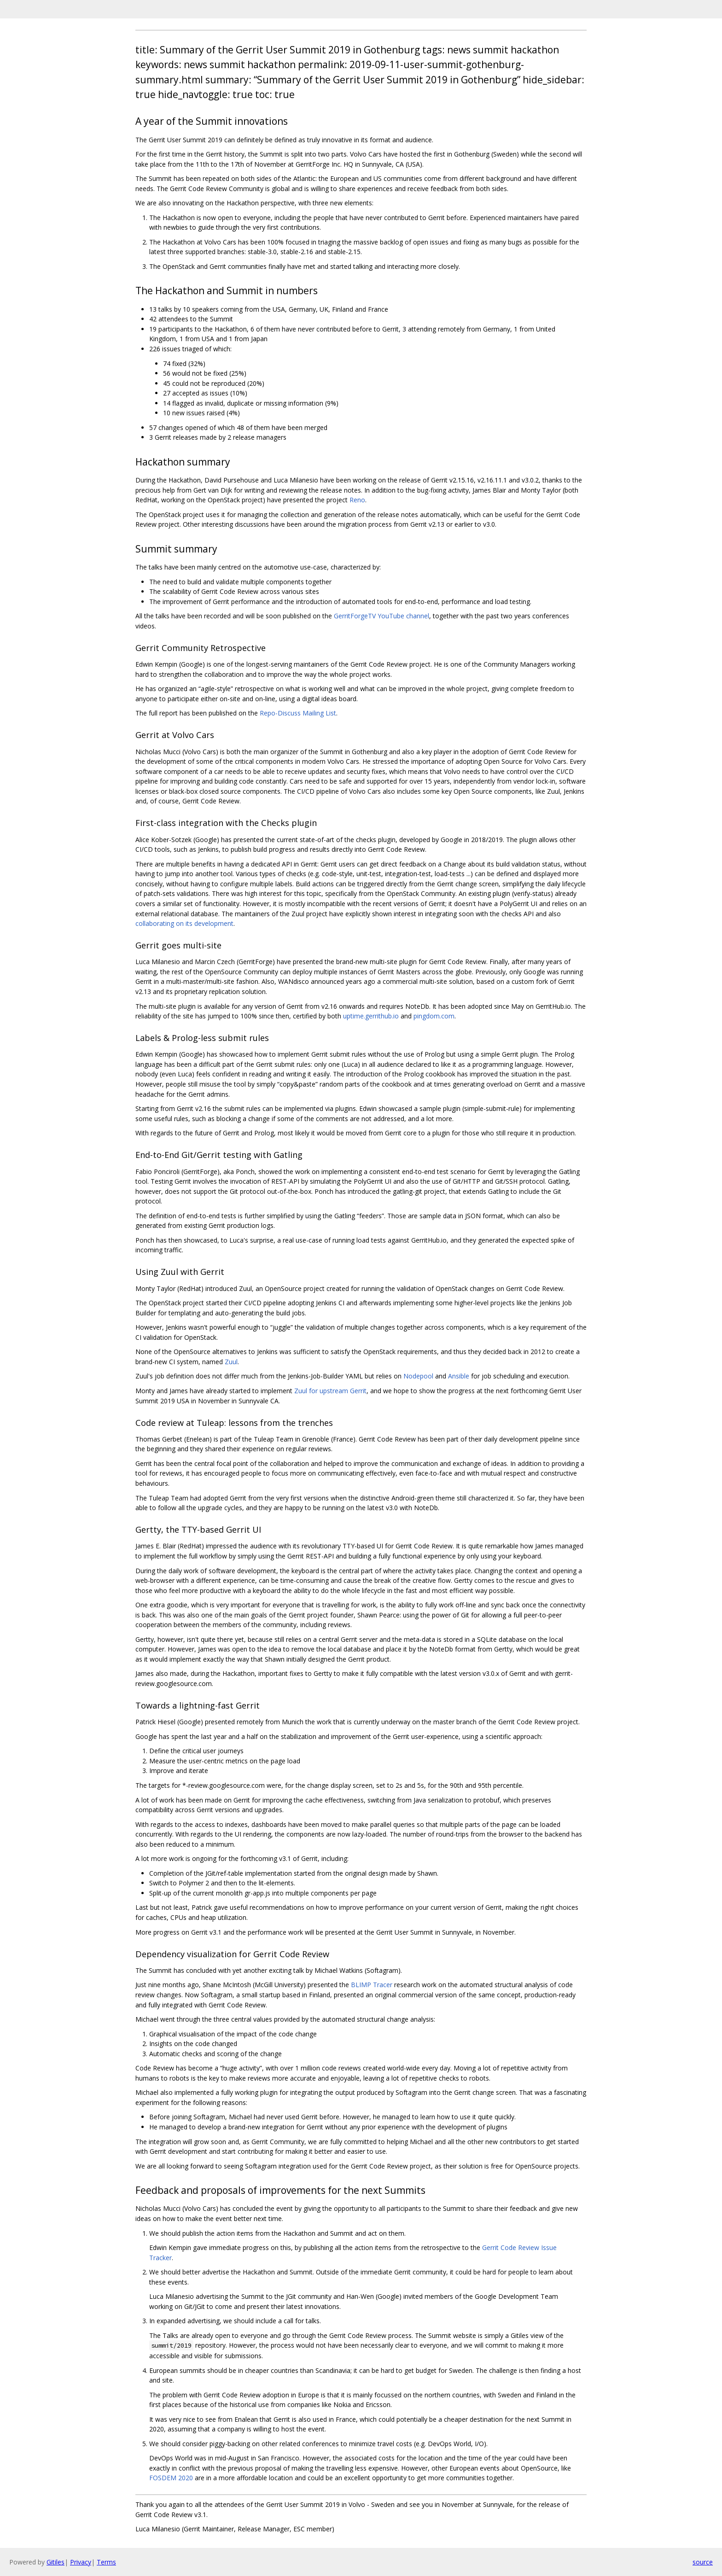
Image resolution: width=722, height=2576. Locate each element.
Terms (106, 2562)
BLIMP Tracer (371, 1984)
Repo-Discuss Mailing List (298, 713)
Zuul (231, 1361)
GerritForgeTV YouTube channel (381, 615)
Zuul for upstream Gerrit (330, 1390)
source (703, 2562)
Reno (357, 499)
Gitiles (55, 2562)
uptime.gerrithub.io (371, 1016)
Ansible (458, 1376)
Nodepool (418, 1376)
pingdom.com (433, 1016)
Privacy (80, 2562)
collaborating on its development (184, 923)
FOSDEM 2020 (171, 2477)
